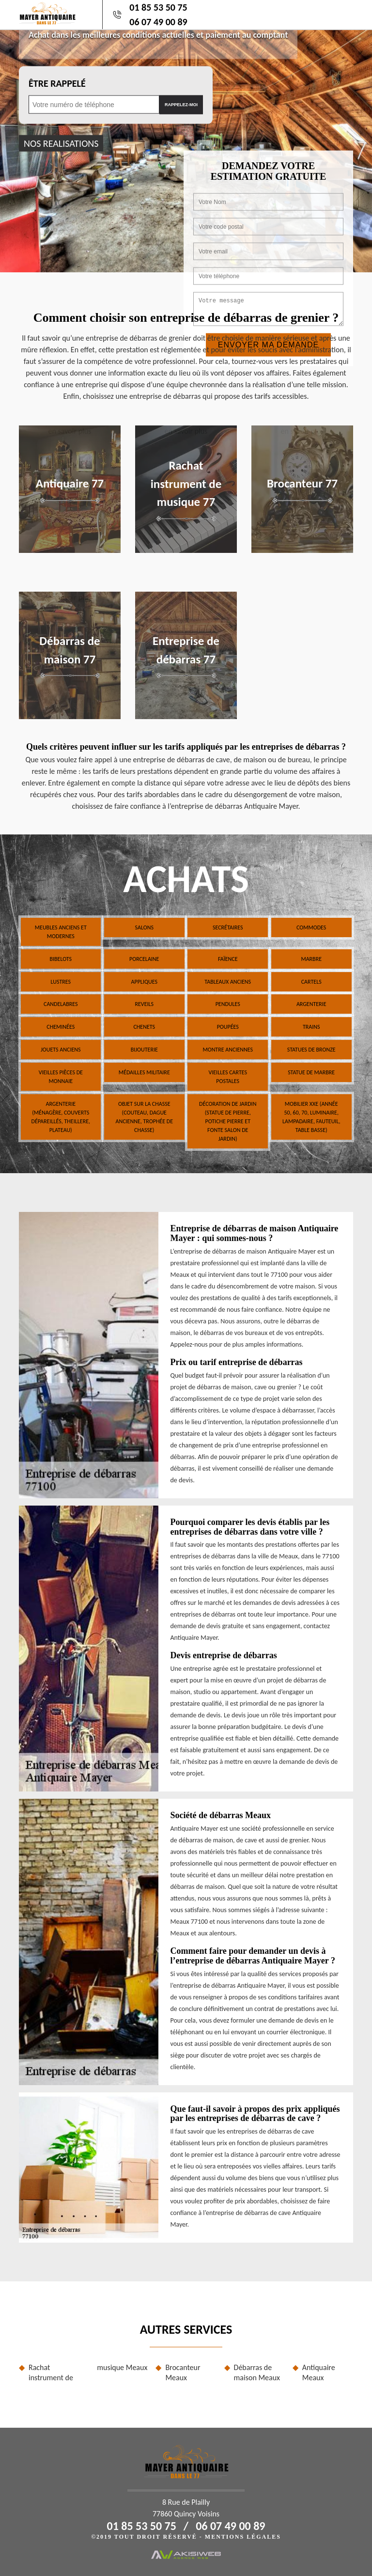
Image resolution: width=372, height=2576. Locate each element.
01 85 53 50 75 (158, 7)
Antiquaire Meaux (318, 2372)
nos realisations (61, 143)
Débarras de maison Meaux (257, 2372)
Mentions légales (243, 2536)
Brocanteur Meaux (182, 2372)
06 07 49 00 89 (158, 22)
